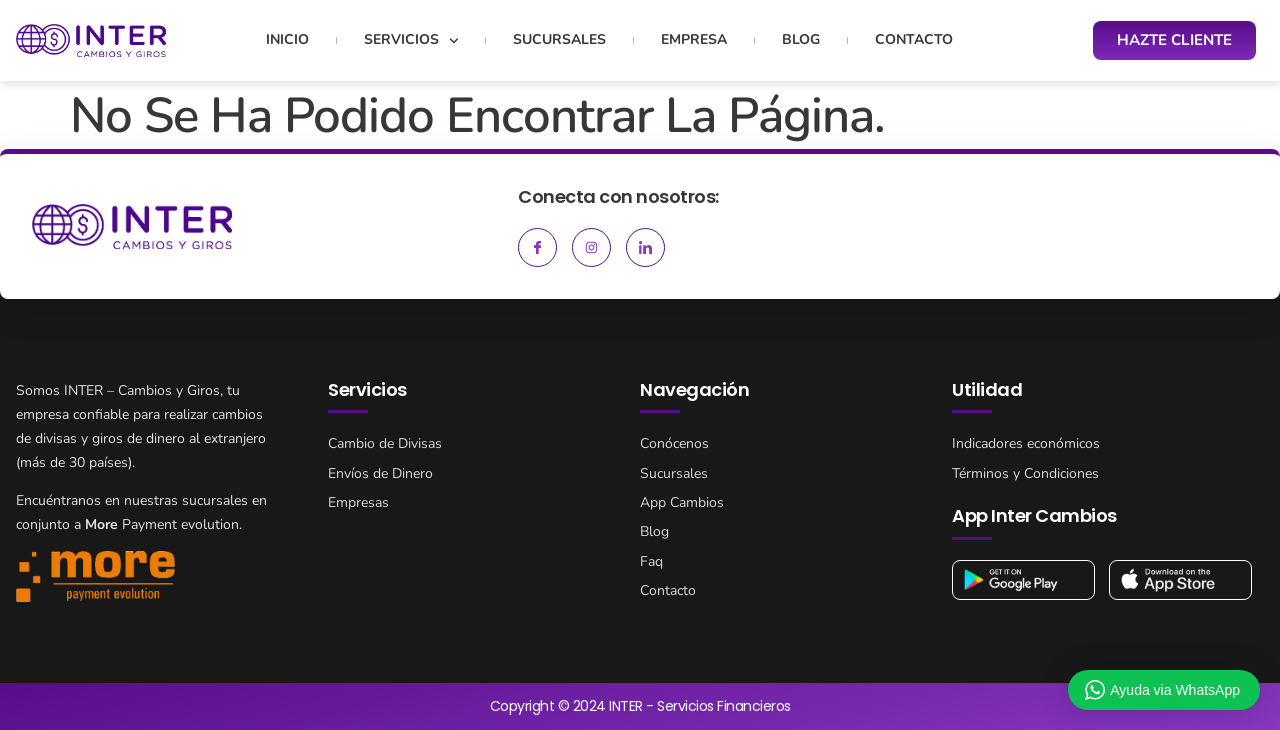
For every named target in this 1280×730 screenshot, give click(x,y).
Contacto (914, 39)
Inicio (287, 39)
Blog (801, 39)
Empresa (694, 39)
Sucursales (559, 39)
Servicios (411, 41)
